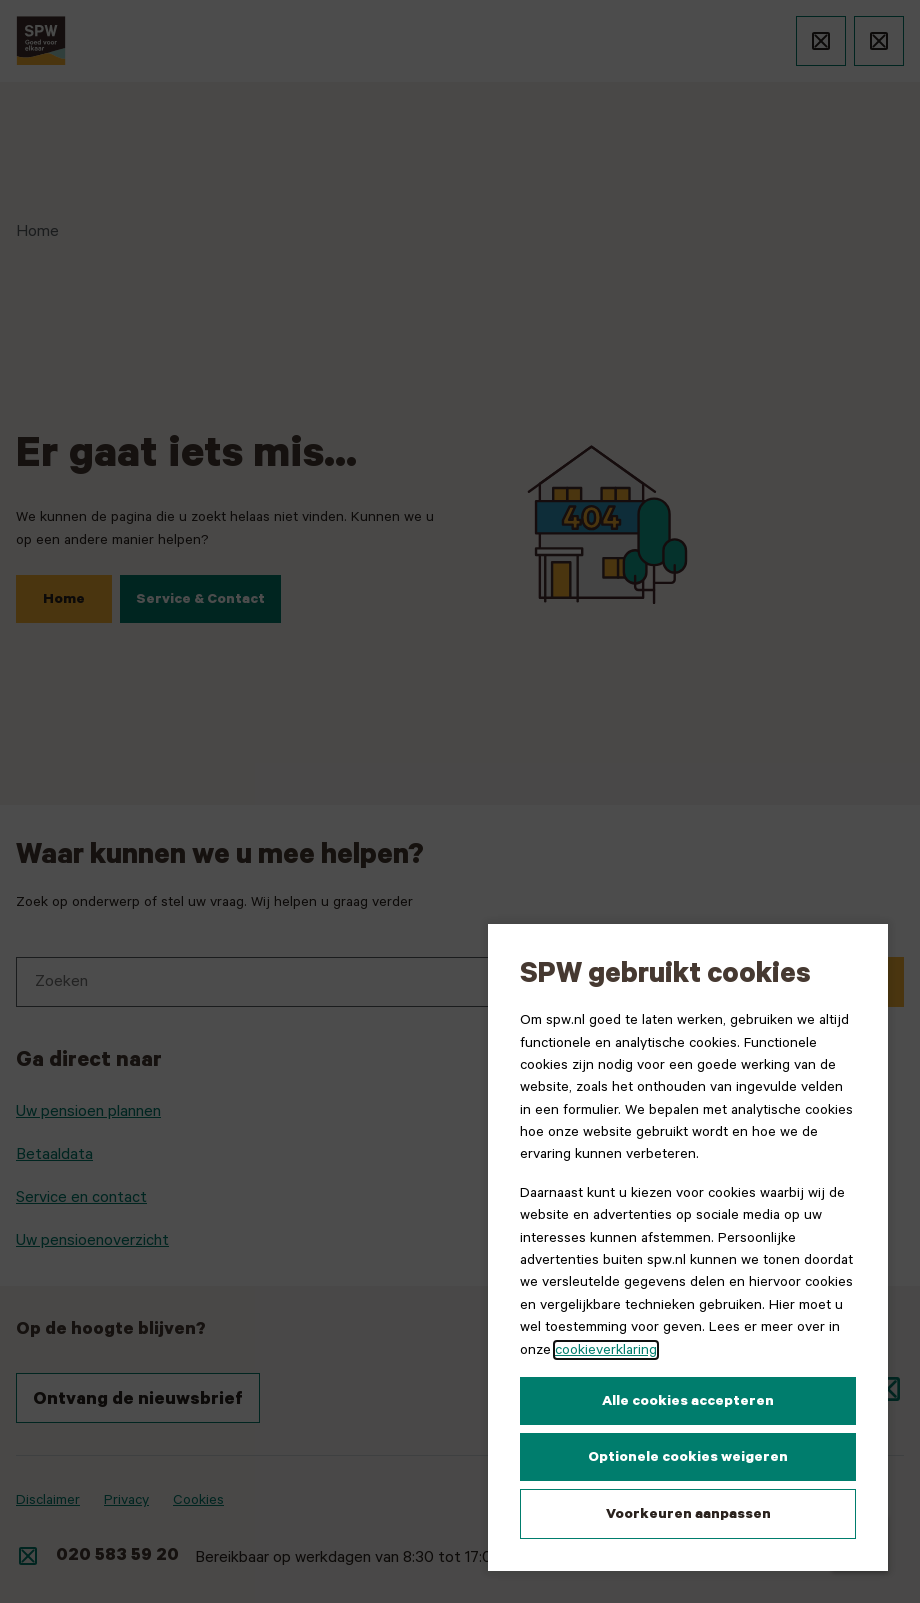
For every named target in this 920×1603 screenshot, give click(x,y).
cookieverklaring (606, 1350)
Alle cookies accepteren (688, 1401)
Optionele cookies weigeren (688, 1457)
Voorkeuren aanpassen (688, 1514)
